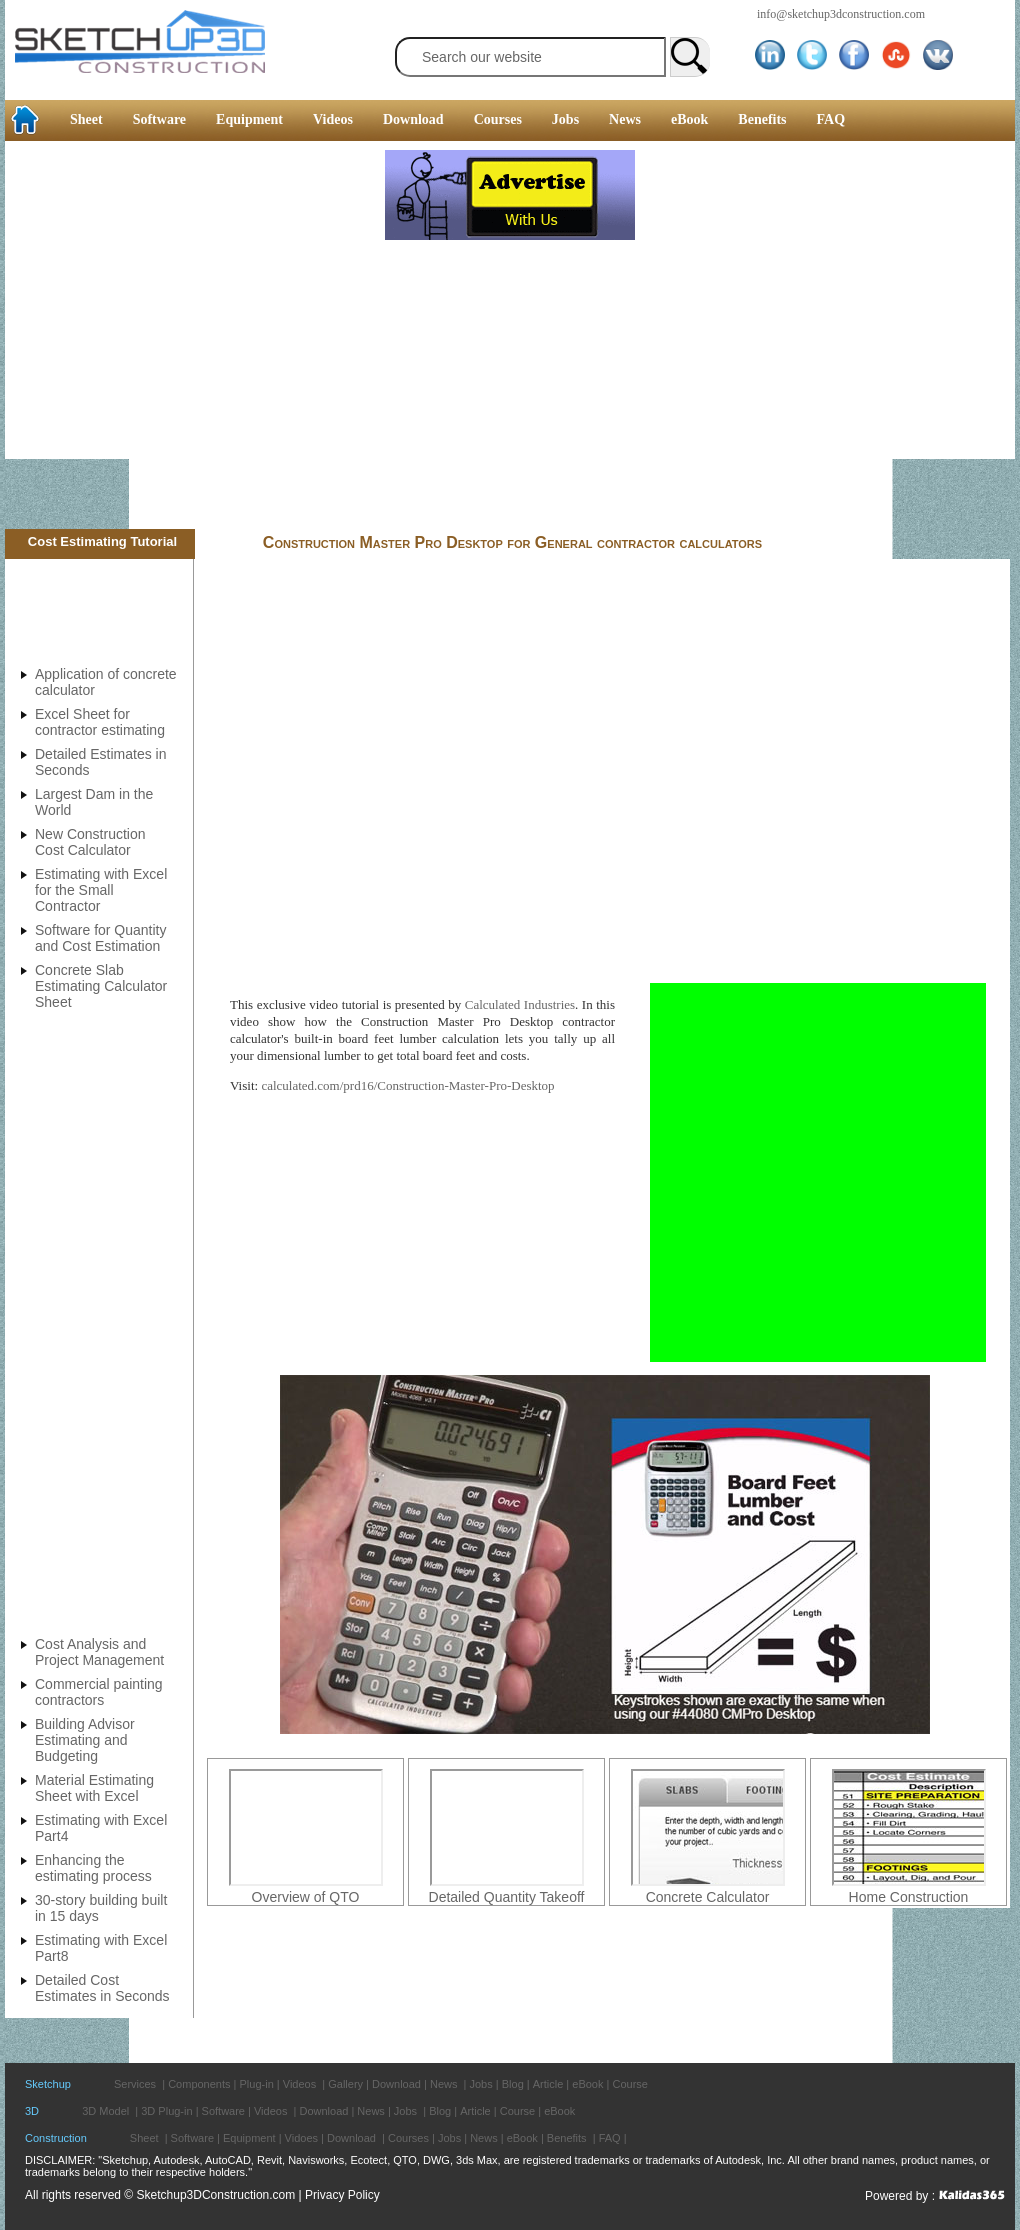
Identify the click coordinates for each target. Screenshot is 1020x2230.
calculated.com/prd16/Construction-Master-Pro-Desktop (407, 1085)
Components (199, 2084)
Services (135, 2084)
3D (32, 2111)
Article (548, 2084)
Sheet (86, 119)
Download (413, 119)
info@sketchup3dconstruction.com (841, 14)
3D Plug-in (166, 2111)
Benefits (762, 119)
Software (159, 119)
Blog (513, 2084)
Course (629, 2084)
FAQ (831, 119)
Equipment (249, 119)
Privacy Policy (342, 2195)
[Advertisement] (192, 337)
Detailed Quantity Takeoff (507, 1897)
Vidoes (301, 2138)
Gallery (345, 2084)
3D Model (105, 2111)
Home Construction (909, 1897)
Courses (498, 119)
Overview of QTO (306, 1897)
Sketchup (48, 2084)
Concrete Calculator (708, 1897)
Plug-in (257, 2084)
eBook (689, 119)
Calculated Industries (520, 1004)
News (625, 119)
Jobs (565, 119)
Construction (56, 2138)
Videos (333, 119)
